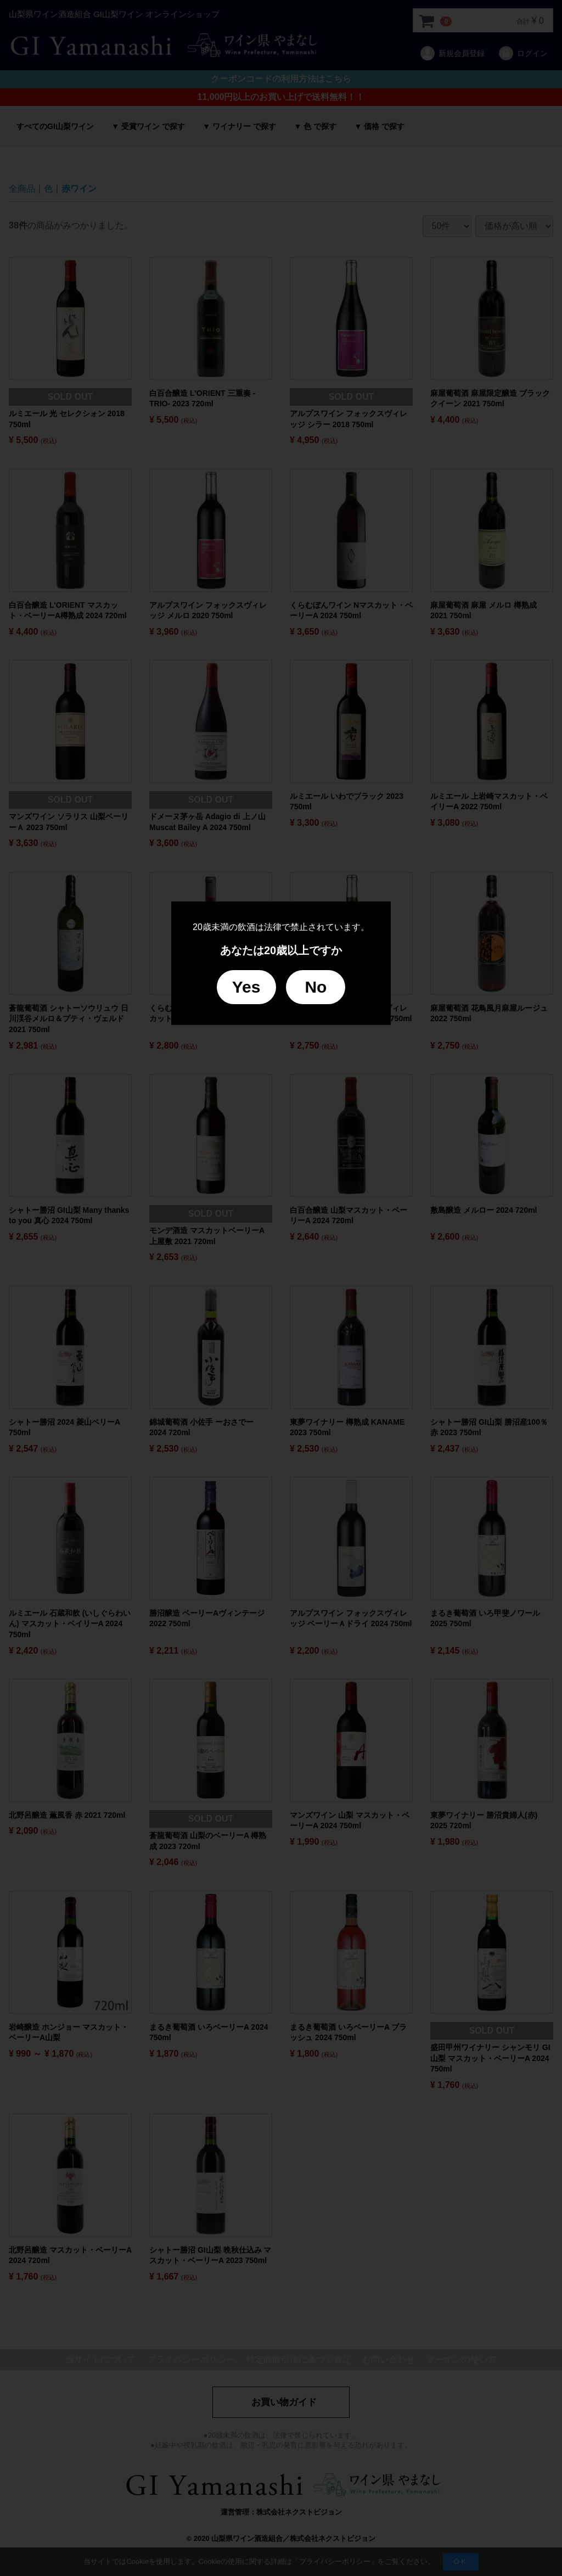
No (316, 987)
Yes (246, 987)
